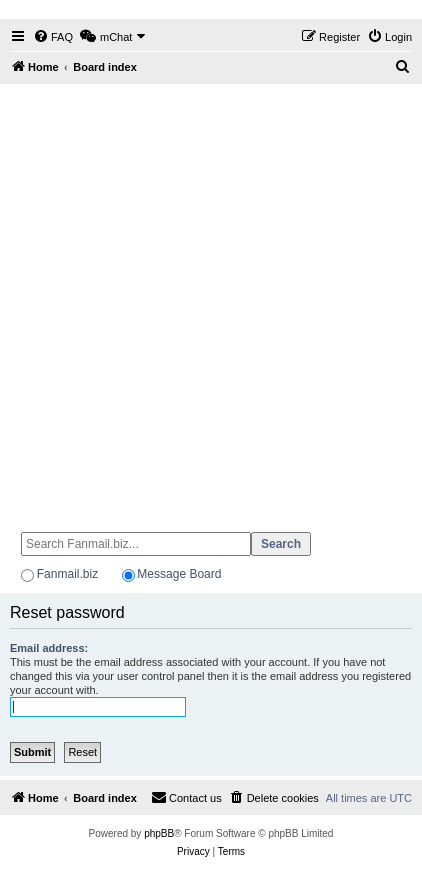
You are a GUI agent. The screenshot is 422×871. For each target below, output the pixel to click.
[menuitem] (53, 37)
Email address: (49, 648)
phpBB (159, 833)
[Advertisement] (211, 299)
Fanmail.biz (67, 574)
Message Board (179, 574)
